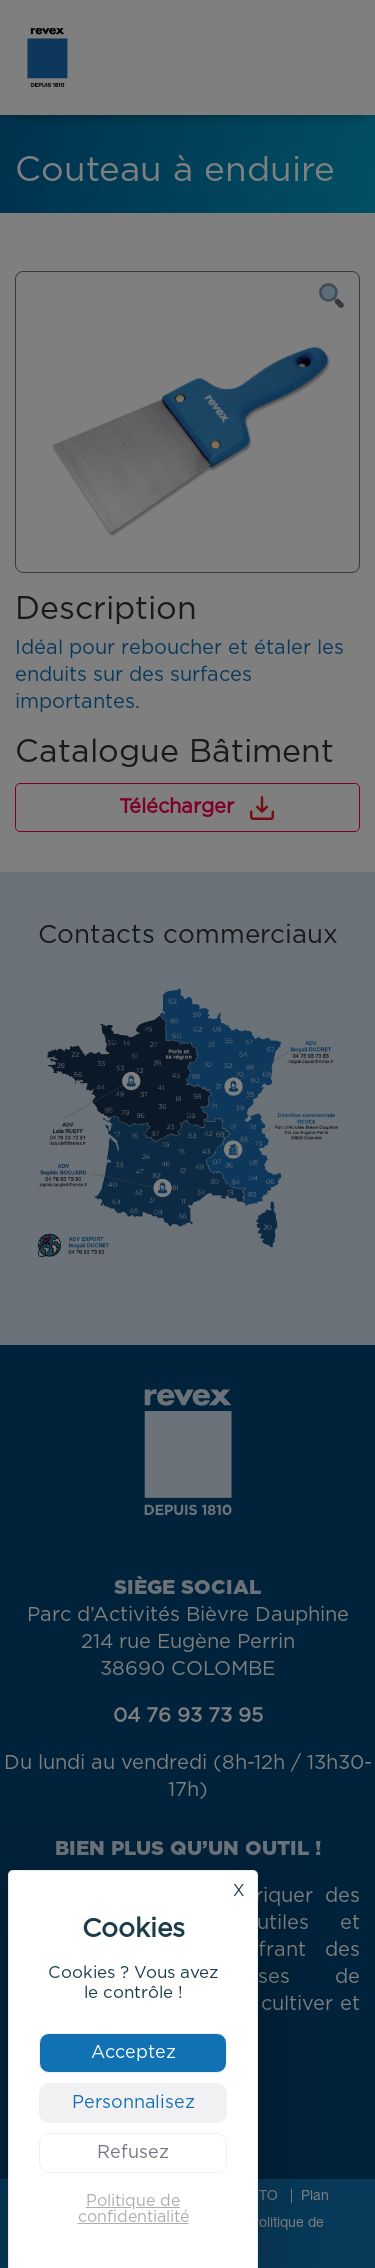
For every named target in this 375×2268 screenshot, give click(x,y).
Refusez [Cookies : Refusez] (133, 2153)
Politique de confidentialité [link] (133, 2209)
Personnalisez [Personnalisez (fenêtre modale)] (133, 2103)
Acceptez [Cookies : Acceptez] (133, 2053)
